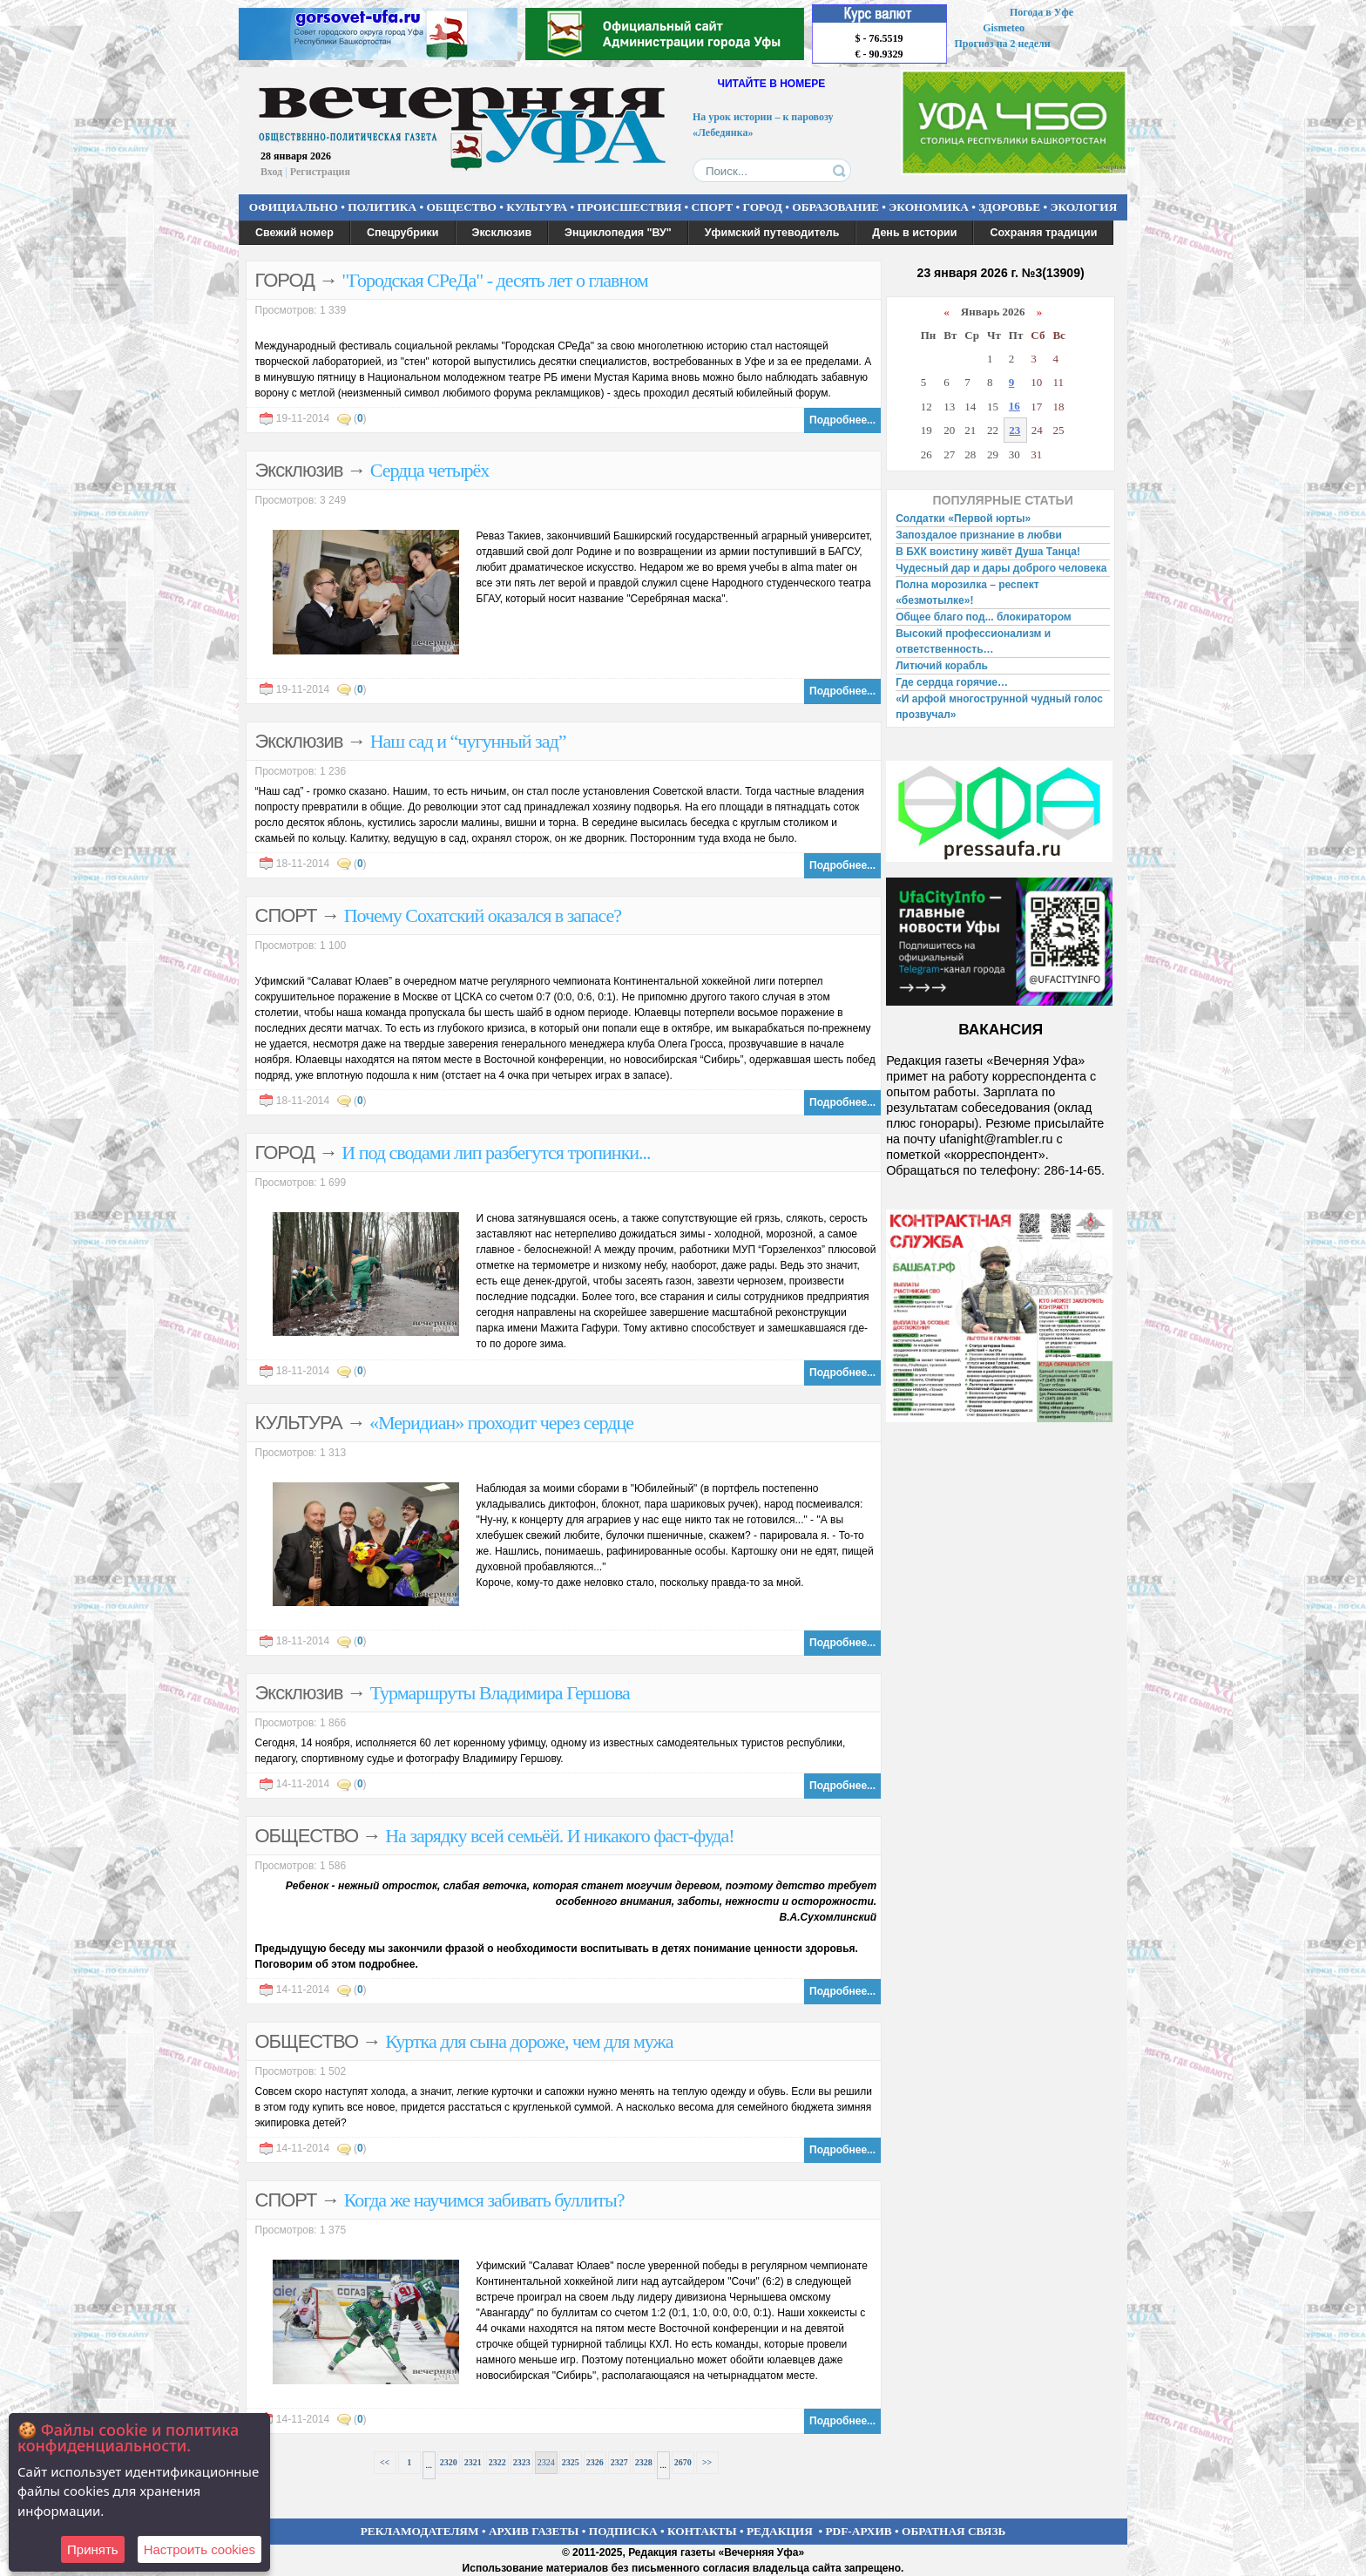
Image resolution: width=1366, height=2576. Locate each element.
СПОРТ (713, 207)
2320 (448, 2462)
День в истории (914, 233)
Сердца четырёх (430, 470)
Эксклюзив (502, 233)
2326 (595, 2462)
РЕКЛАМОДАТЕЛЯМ (420, 2531)
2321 (473, 2462)
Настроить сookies (199, 2549)
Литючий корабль (942, 666)
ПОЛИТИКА (382, 207)
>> (707, 2462)
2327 (619, 2462)
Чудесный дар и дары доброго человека (1001, 568)
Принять (92, 2549)
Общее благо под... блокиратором (985, 617)
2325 (570, 2462)
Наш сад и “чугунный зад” (468, 741)
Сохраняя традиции (1043, 233)
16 (1014, 405)
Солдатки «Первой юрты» (963, 518)
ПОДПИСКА (623, 2531)
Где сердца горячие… (952, 682)
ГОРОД (762, 207)
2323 (522, 2462)
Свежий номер (294, 233)
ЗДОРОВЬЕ (1009, 207)
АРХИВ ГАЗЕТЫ (534, 2531)
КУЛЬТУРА (536, 207)
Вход (271, 172)
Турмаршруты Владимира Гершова (500, 1693)
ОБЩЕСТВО (461, 207)
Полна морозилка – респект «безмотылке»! (967, 593)
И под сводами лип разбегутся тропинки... (496, 1152)
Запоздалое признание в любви (979, 535)
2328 (644, 2462)
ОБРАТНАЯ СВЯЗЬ (953, 2531)
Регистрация (320, 172)
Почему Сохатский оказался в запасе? (482, 915)
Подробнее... (842, 420)
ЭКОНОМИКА (929, 207)
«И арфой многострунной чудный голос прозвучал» (999, 707)
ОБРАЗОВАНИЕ (835, 207)
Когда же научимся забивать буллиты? (484, 2200)
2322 (497, 2462)
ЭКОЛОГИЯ (1083, 207)
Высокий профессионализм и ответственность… (973, 641)
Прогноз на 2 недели (1003, 43)
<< (384, 2462)
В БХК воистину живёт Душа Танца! (988, 552)
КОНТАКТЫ (702, 2531)
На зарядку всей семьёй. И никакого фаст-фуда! (559, 1836)
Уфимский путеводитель (772, 233)
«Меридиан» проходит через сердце (501, 1423)
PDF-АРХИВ (858, 2531)
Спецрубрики (403, 233)
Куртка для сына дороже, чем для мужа (529, 2041)
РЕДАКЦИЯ (780, 2531)
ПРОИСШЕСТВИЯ (630, 207)
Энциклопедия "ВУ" (618, 233)
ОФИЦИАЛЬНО (293, 207)
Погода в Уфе (1041, 12)
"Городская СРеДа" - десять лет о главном (495, 280)
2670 (683, 2462)
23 (1014, 430)
